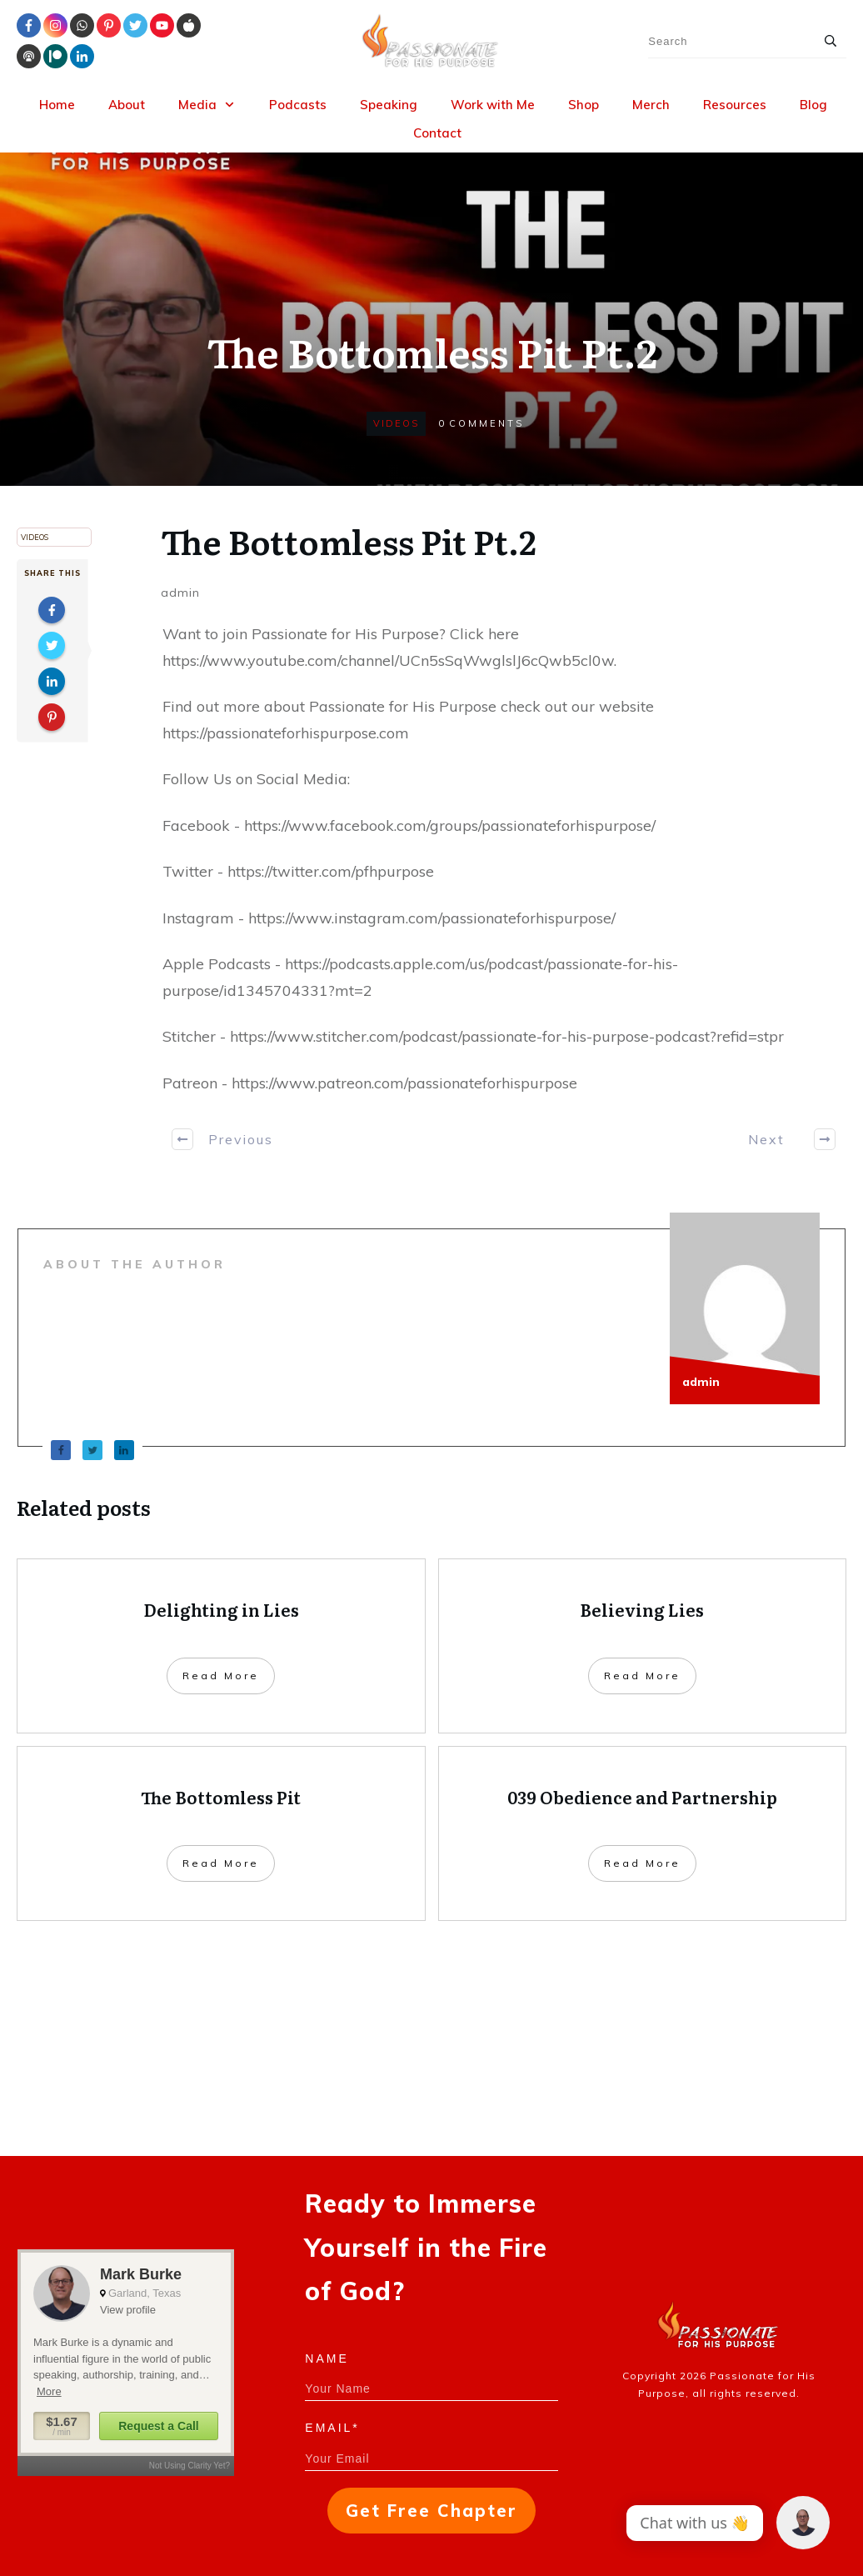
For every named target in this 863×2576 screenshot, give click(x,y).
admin (180, 592)
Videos (396, 423)
